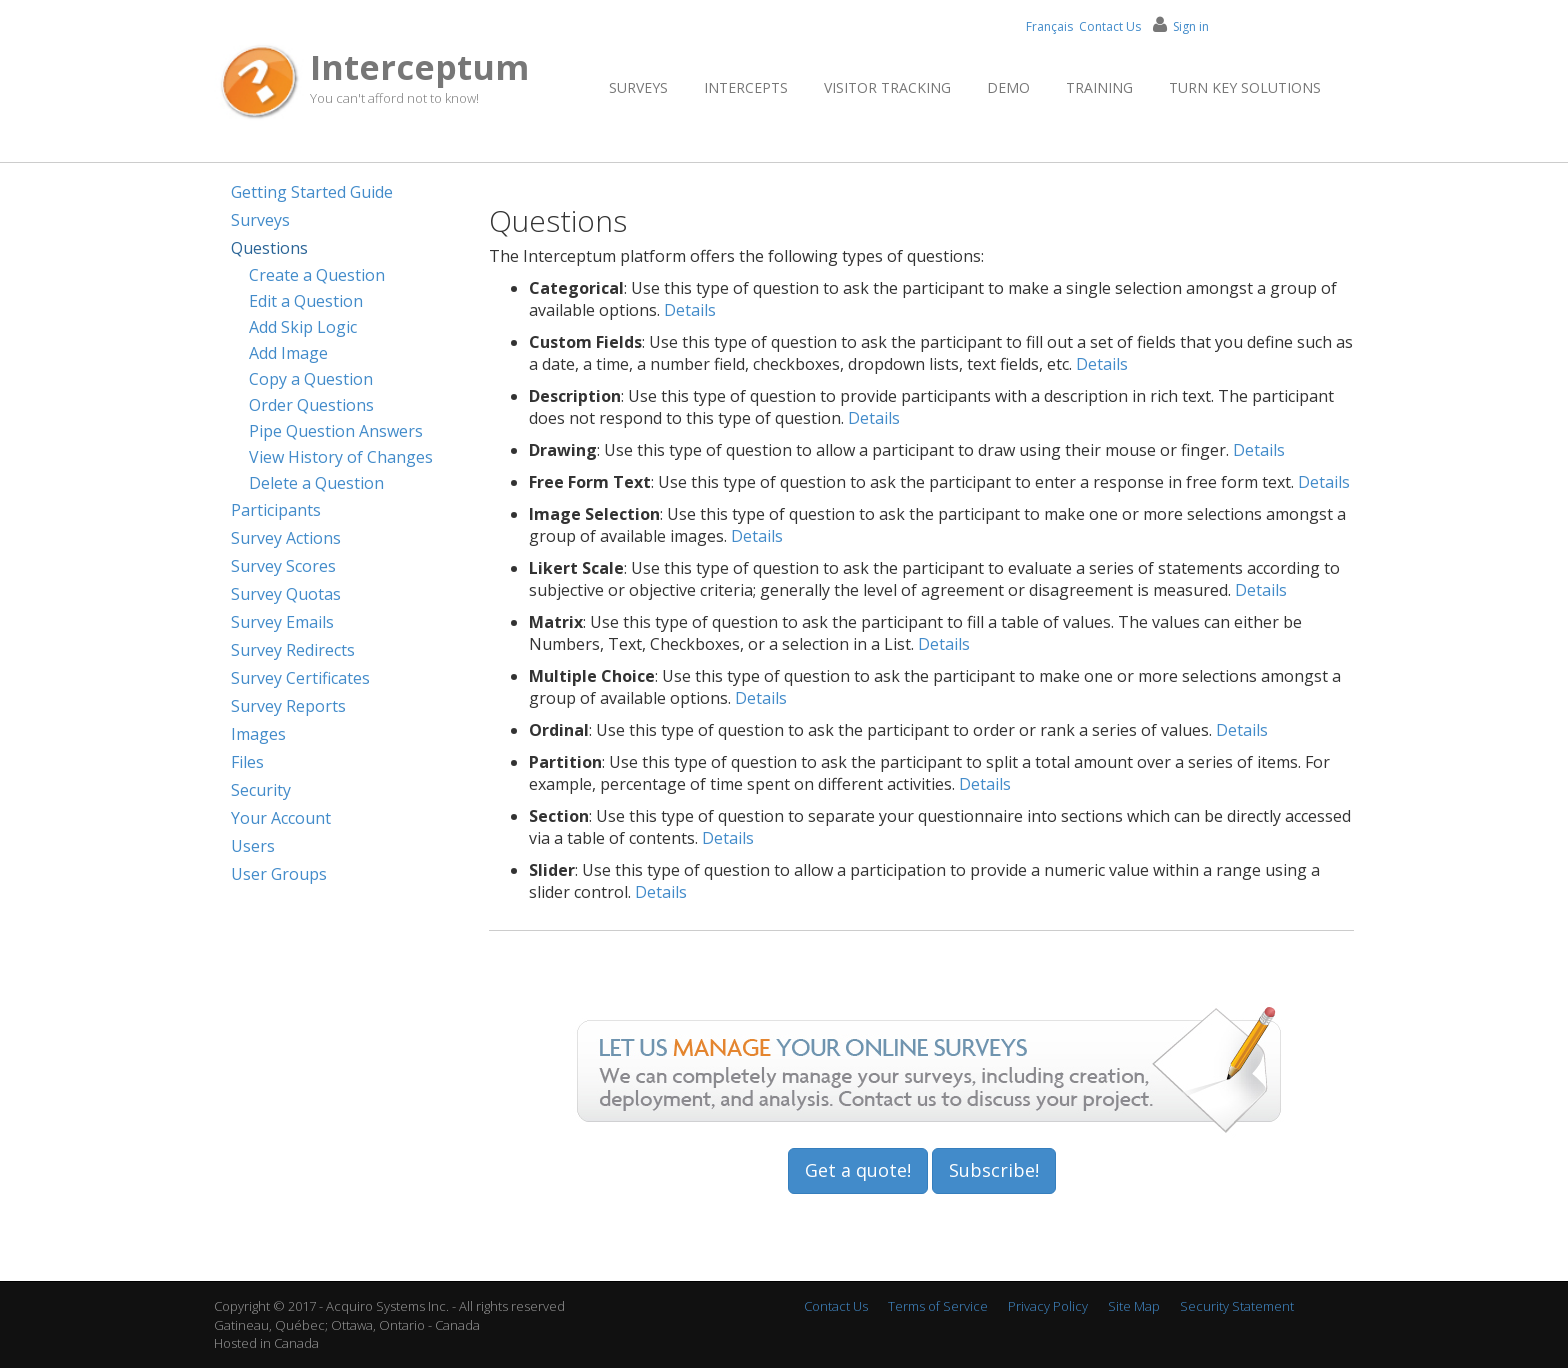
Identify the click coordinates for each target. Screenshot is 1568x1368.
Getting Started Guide (312, 192)
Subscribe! (994, 1170)
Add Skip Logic (303, 327)
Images (258, 734)
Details (690, 310)
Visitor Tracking (887, 87)
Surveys (638, 87)
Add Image (288, 353)
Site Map (1134, 1306)
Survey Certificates (300, 678)
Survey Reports (288, 706)
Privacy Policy (1048, 1306)
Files (247, 762)
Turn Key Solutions (1245, 87)
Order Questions (311, 405)
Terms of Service (938, 1306)
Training (1099, 87)
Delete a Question (316, 483)
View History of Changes (341, 457)
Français (1049, 26)
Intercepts (746, 87)
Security (261, 790)
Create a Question (317, 275)
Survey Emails (282, 622)
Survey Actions (286, 538)
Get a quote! (858, 1170)
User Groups (279, 874)
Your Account (281, 818)
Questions (269, 248)
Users (253, 846)
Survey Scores (283, 566)
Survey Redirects (293, 650)
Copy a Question (311, 379)
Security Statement (1237, 1306)
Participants (276, 510)
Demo (1008, 87)
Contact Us (1110, 26)
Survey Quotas (286, 594)
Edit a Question (306, 301)
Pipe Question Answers (336, 431)
